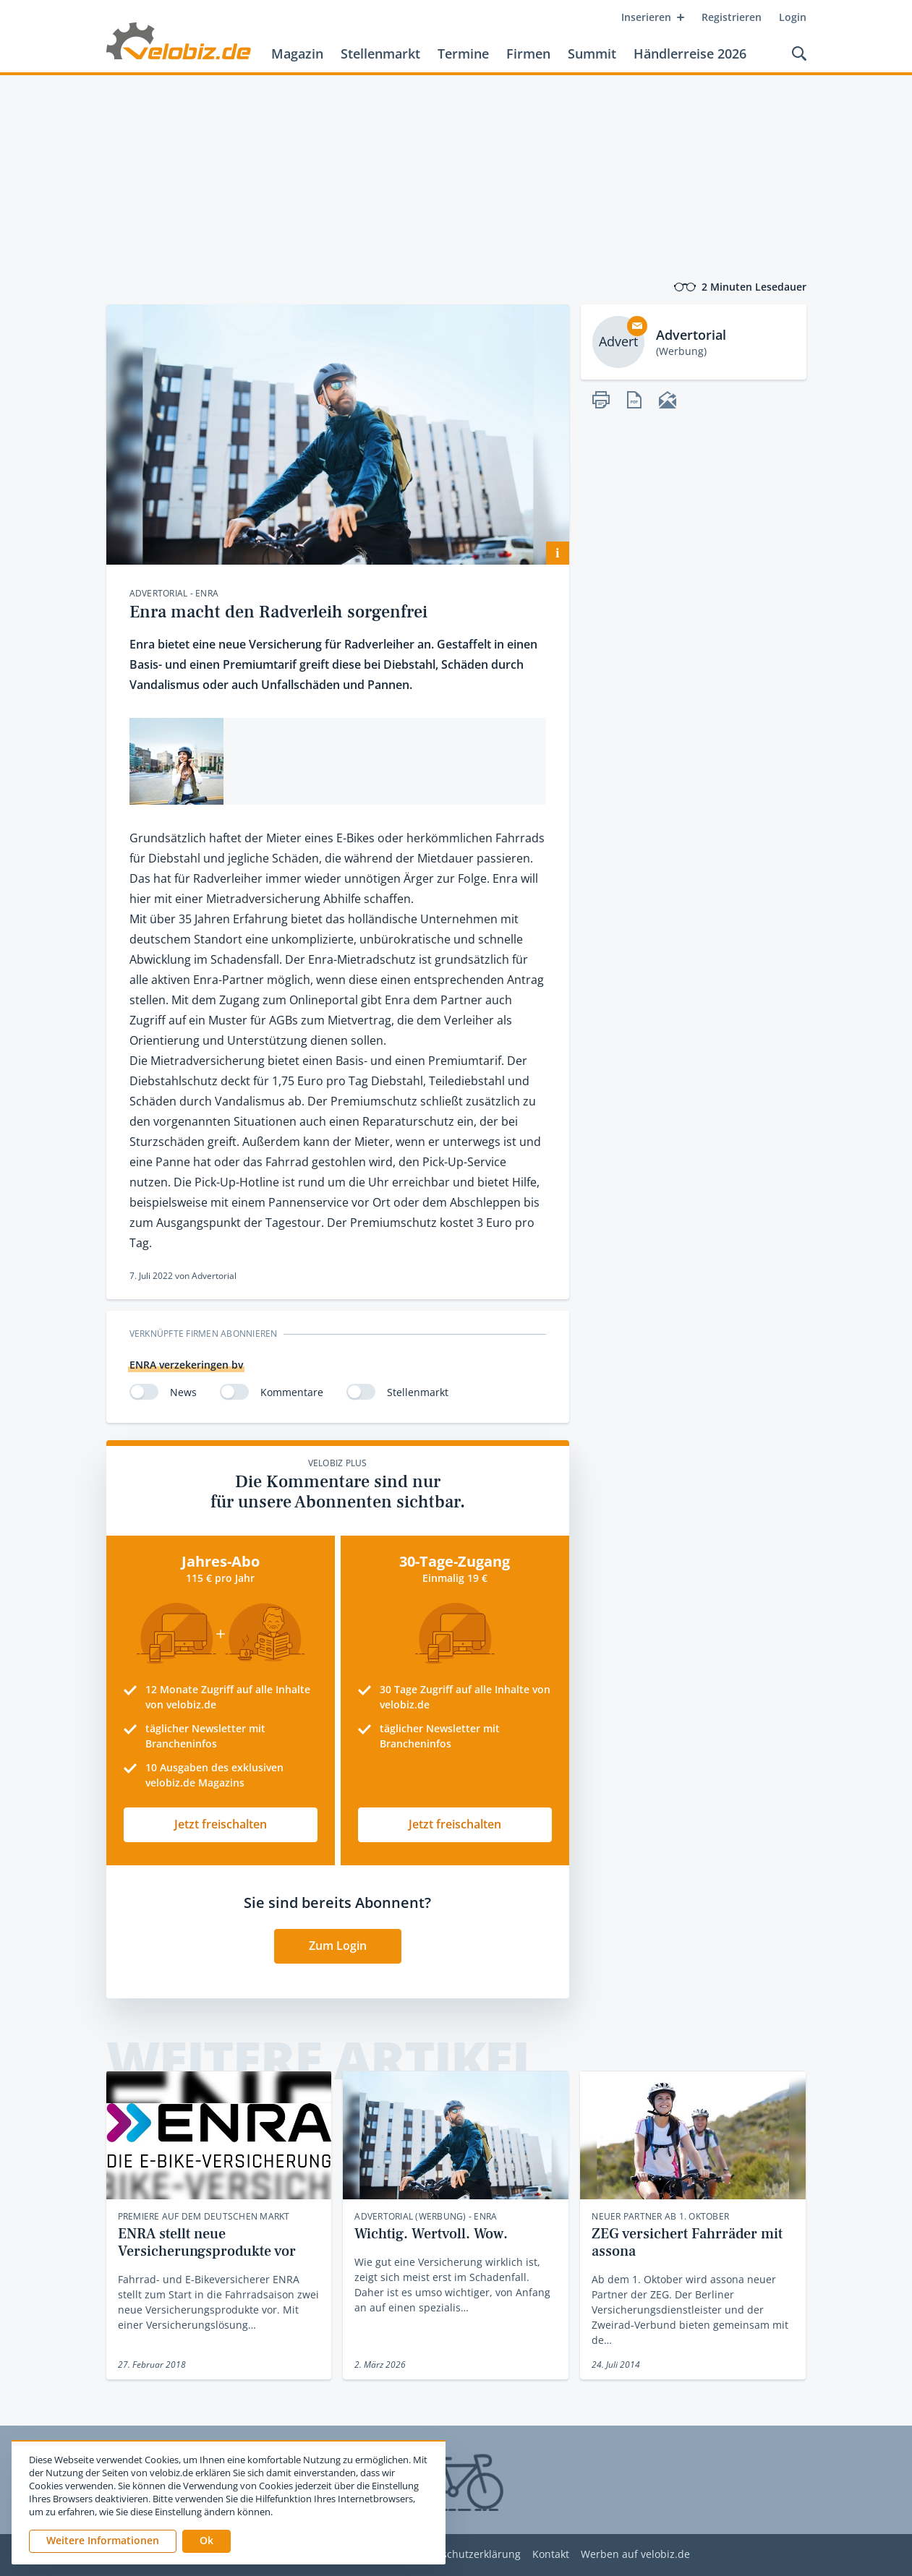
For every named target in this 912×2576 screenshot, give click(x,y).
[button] (206, 2541)
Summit (592, 53)
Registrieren (732, 17)
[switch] (143, 1392)
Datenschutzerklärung (467, 2555)
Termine (463, 53)
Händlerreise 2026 (690, 53)
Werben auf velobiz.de (635, 2555)
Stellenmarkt (380, 53)
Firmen (528, 53)
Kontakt (550, 2555)
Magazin (297, 53)
